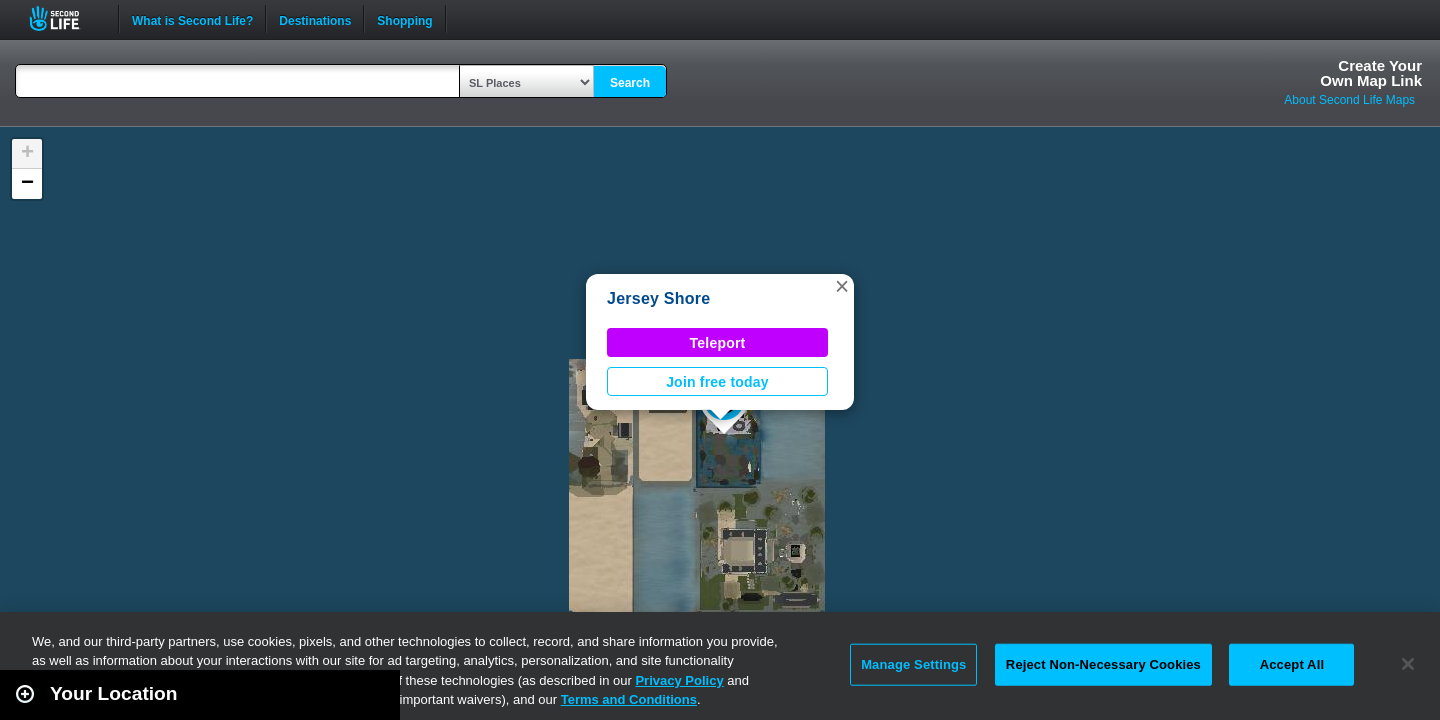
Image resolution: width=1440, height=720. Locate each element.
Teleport (718, 343)
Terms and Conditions (629, 699)
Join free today (717, 382)
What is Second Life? (192, 19)
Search (630, 83)
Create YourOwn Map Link (1371, 73)
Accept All (1292, 664)
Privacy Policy (679, 680)
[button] (842, 286)
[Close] (1408, 664)
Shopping (404, 19)
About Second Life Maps (1349, 100)
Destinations (315, 19)
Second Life (65, 18)
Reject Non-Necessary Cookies (1103, 664)
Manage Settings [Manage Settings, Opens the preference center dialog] (913, 664)
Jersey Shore (658, 298)
